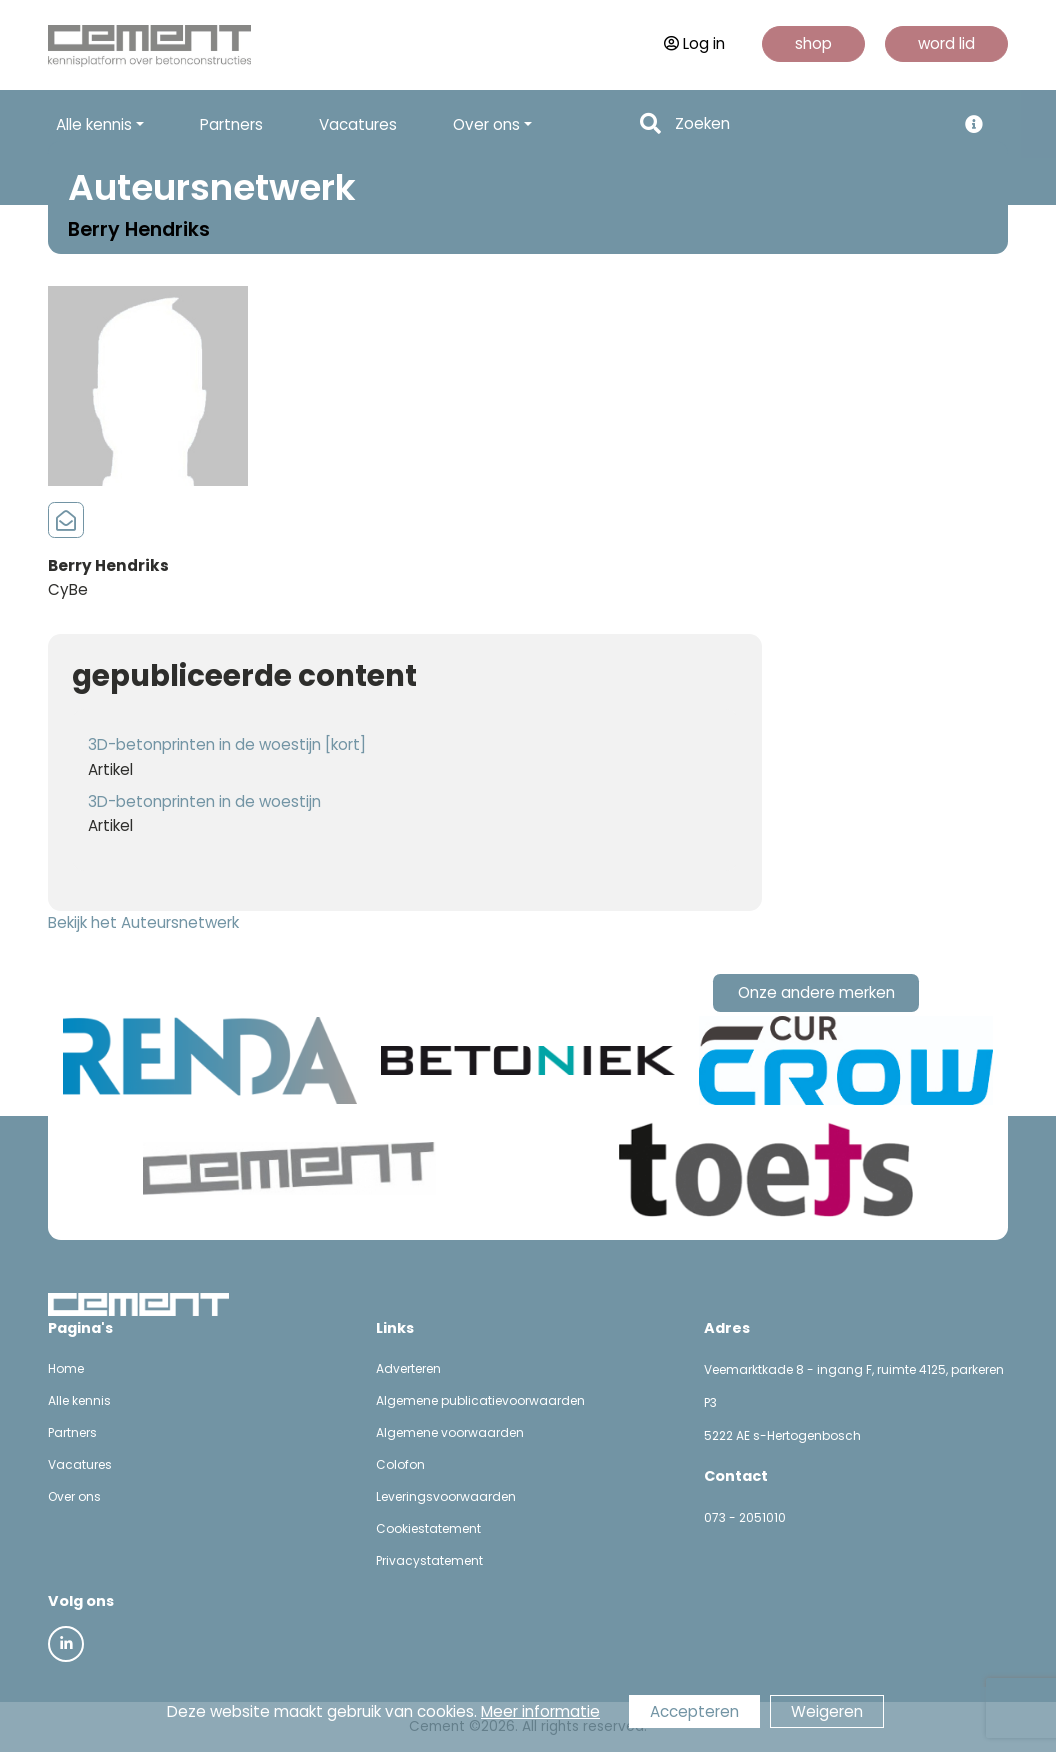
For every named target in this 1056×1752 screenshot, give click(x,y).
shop (813, 43)
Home (66, 1368)
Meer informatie (540, 1711)
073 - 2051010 (745, 1517)
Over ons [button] (486, 124)
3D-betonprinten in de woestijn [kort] (227, 744)
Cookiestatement (428, 1528)
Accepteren (694, 1711)
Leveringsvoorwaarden (446, 1496)
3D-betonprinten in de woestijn (204, 801)
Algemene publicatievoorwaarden (480, 1400)
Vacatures (358, 124)
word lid (946, 43)
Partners (231, 124)
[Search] (809, 124)
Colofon (400, 1464)
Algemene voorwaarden (450, 1432)
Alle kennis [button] (94, 124)
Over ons (74, 1496)
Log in (694, 43)
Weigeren (827, 1711)
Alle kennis (79, 1400)
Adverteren (408, 1368)
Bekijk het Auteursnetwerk (143, 922)
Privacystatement (429, 1560)
